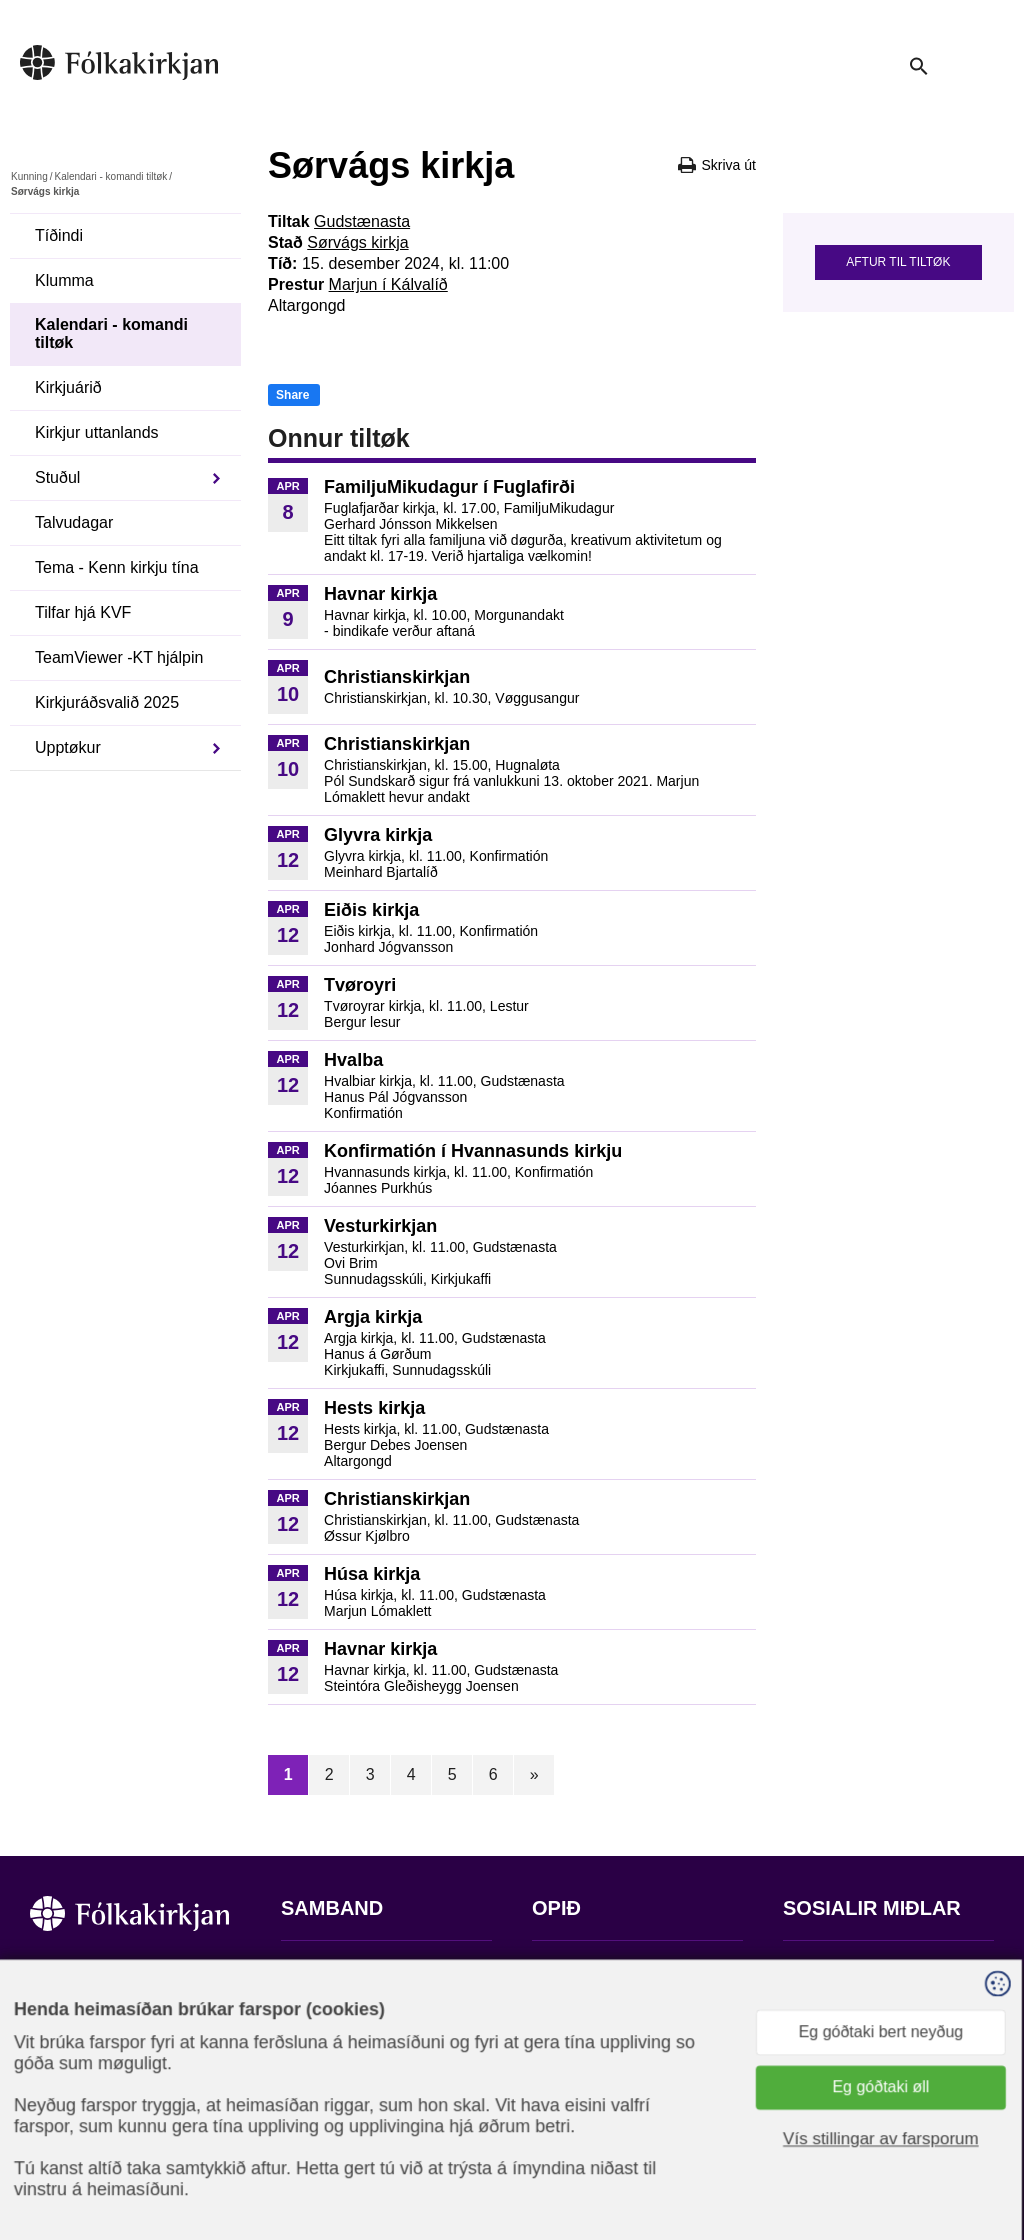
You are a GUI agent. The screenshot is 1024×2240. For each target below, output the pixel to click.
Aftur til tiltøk (898, 262)
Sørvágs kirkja (357, 242)
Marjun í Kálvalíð (388, 284)
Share (292, 395)
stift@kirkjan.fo (333, 2107)
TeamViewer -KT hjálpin (119, 657)
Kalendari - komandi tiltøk (110, 176)
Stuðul (57, 477)
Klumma (64, 280)
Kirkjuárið (68, 387)
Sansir (977, 2141)
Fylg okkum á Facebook (868, 1969)
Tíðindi (59, 235)
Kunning (29, 176)
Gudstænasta (362, 221)
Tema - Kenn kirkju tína (117, 567)
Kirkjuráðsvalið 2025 (107, 702)
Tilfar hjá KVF (83, 612)
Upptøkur (68, 747)
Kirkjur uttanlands (97, 432)
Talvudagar (74, 522)
